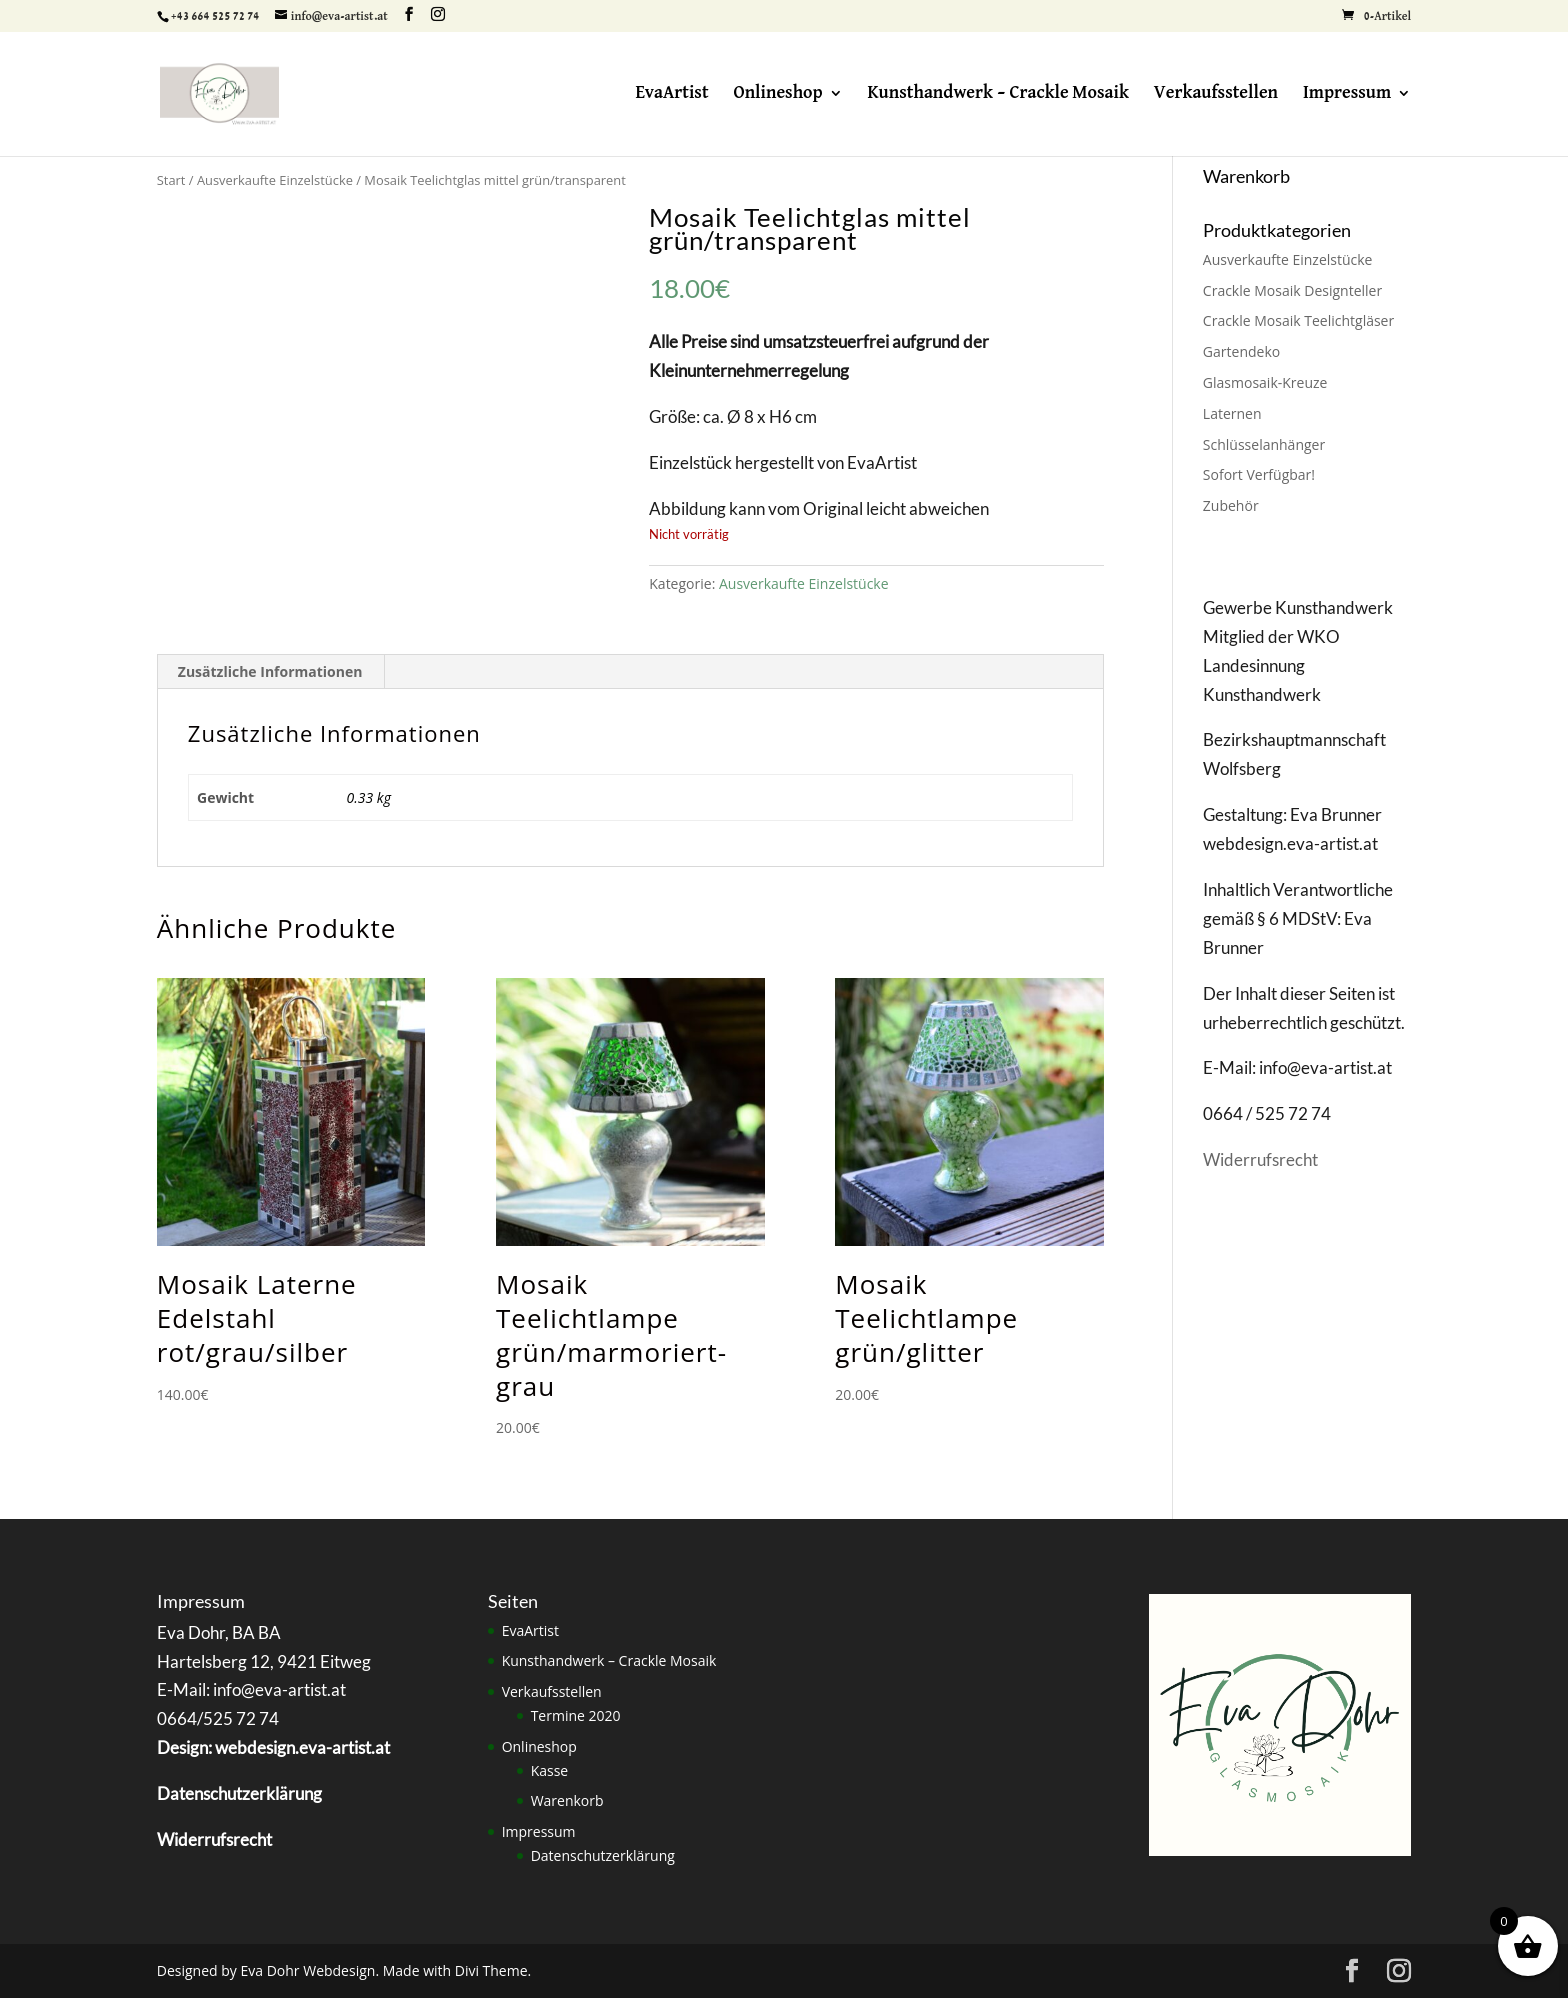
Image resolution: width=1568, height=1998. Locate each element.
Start (171, 180)
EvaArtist (671, 94)
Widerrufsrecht (1260, 1159)
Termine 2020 (576, 1715)
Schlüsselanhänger (1264, 444)
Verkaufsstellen (1216, 94)
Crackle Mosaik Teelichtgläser (1298, 320)
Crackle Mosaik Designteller (1292, 290)
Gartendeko (1241, 351)
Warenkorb (567, 1800)
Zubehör (1231, 505)
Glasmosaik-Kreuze (1265, 382)
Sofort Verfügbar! (1259, 474)
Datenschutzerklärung (603, 1855)
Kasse (550, 1770)
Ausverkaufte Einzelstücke (275, 180)
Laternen (1232, 413)
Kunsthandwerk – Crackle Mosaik (997, 94)
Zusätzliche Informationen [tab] (270, 671)
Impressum (1347, 94)
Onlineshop (777, 94)
